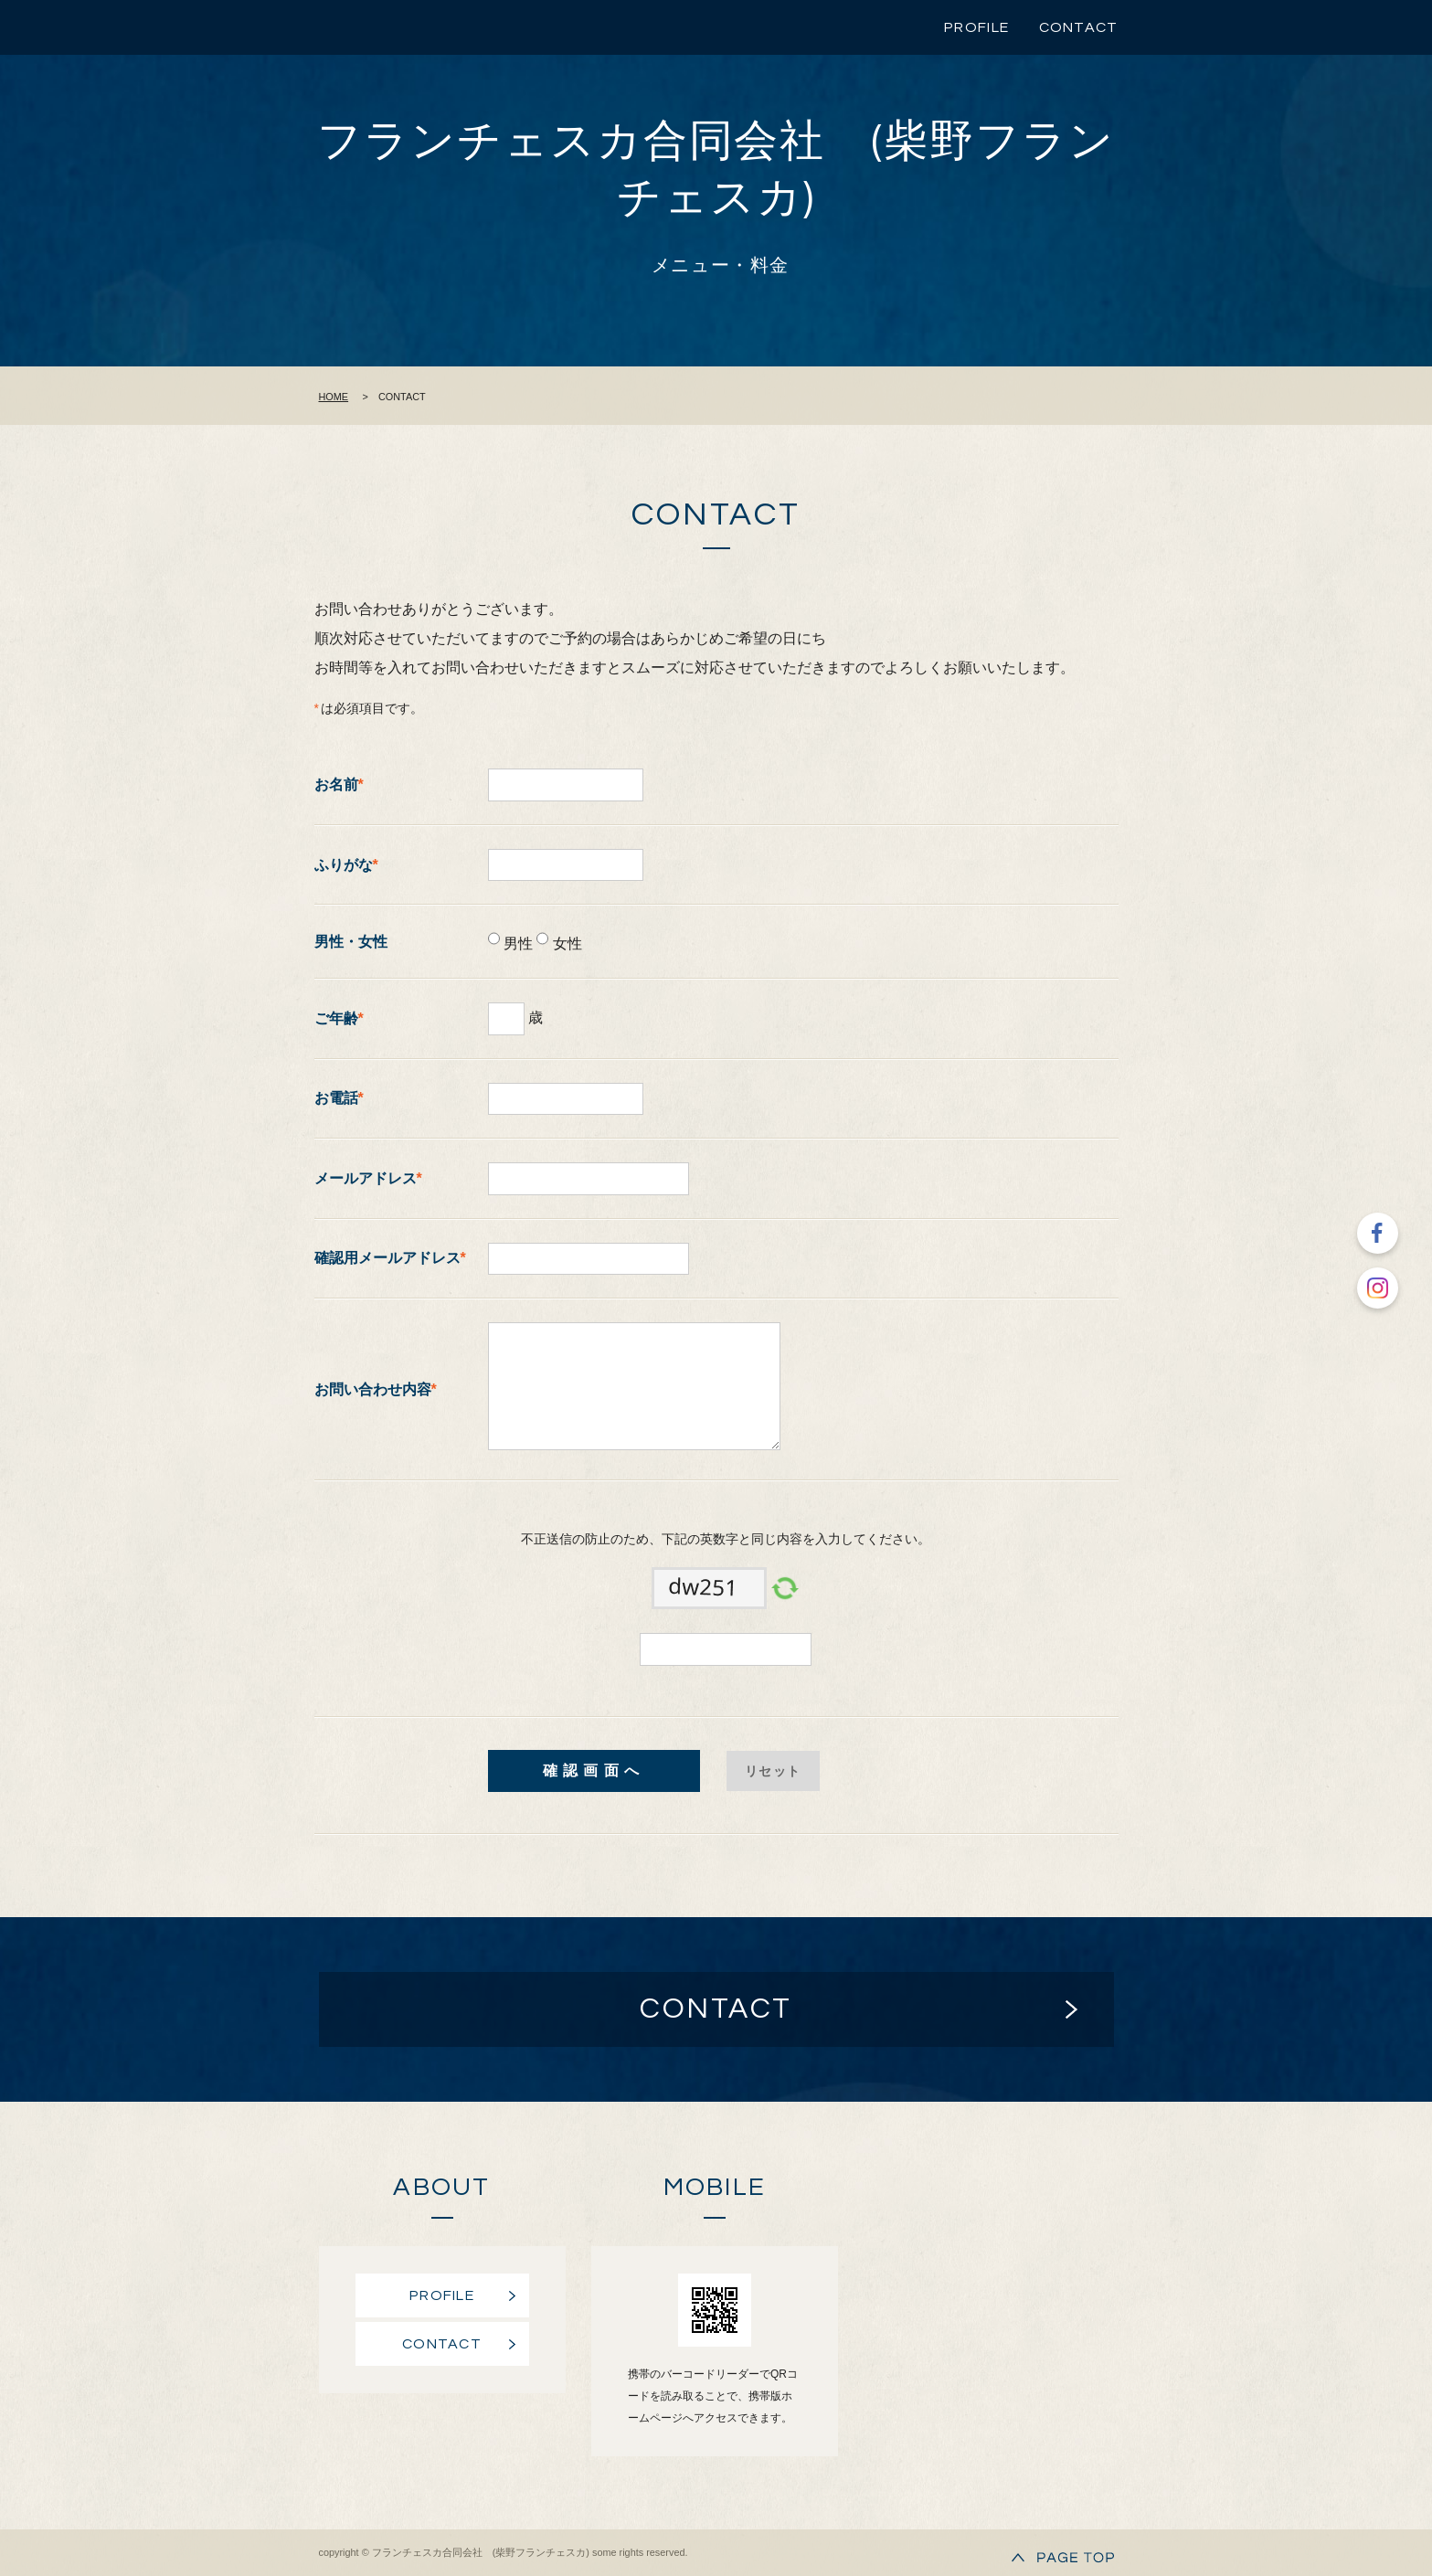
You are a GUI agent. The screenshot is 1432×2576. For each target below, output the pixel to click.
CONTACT (1079, 27)
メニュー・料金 (721, 266)
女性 (564, 943)
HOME (334, 397)
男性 (516, 943)
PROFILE (976, 27)
